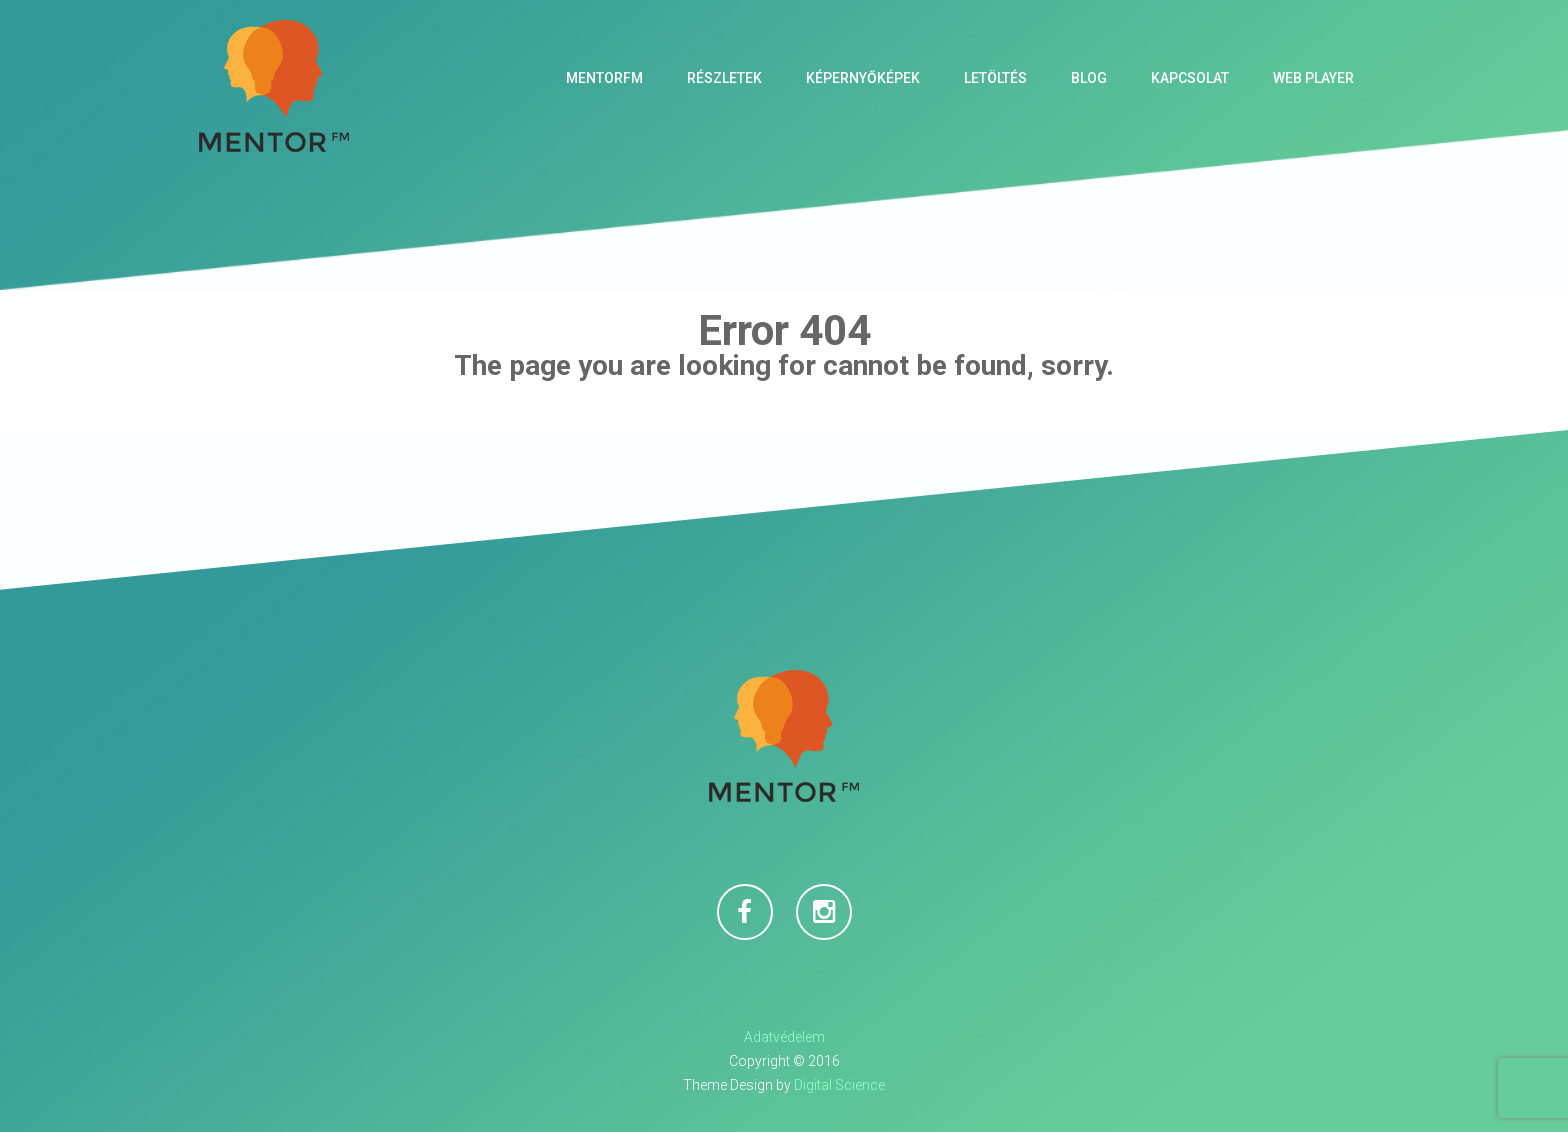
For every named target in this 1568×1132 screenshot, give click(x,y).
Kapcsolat (1190, 78)
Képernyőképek (863, 78)
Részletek (724, 78)
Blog (1089, 78)
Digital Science (839, 1085)
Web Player (1313, 78)
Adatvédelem (784, 1037)
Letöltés (995, 78)
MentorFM (604, 78)
